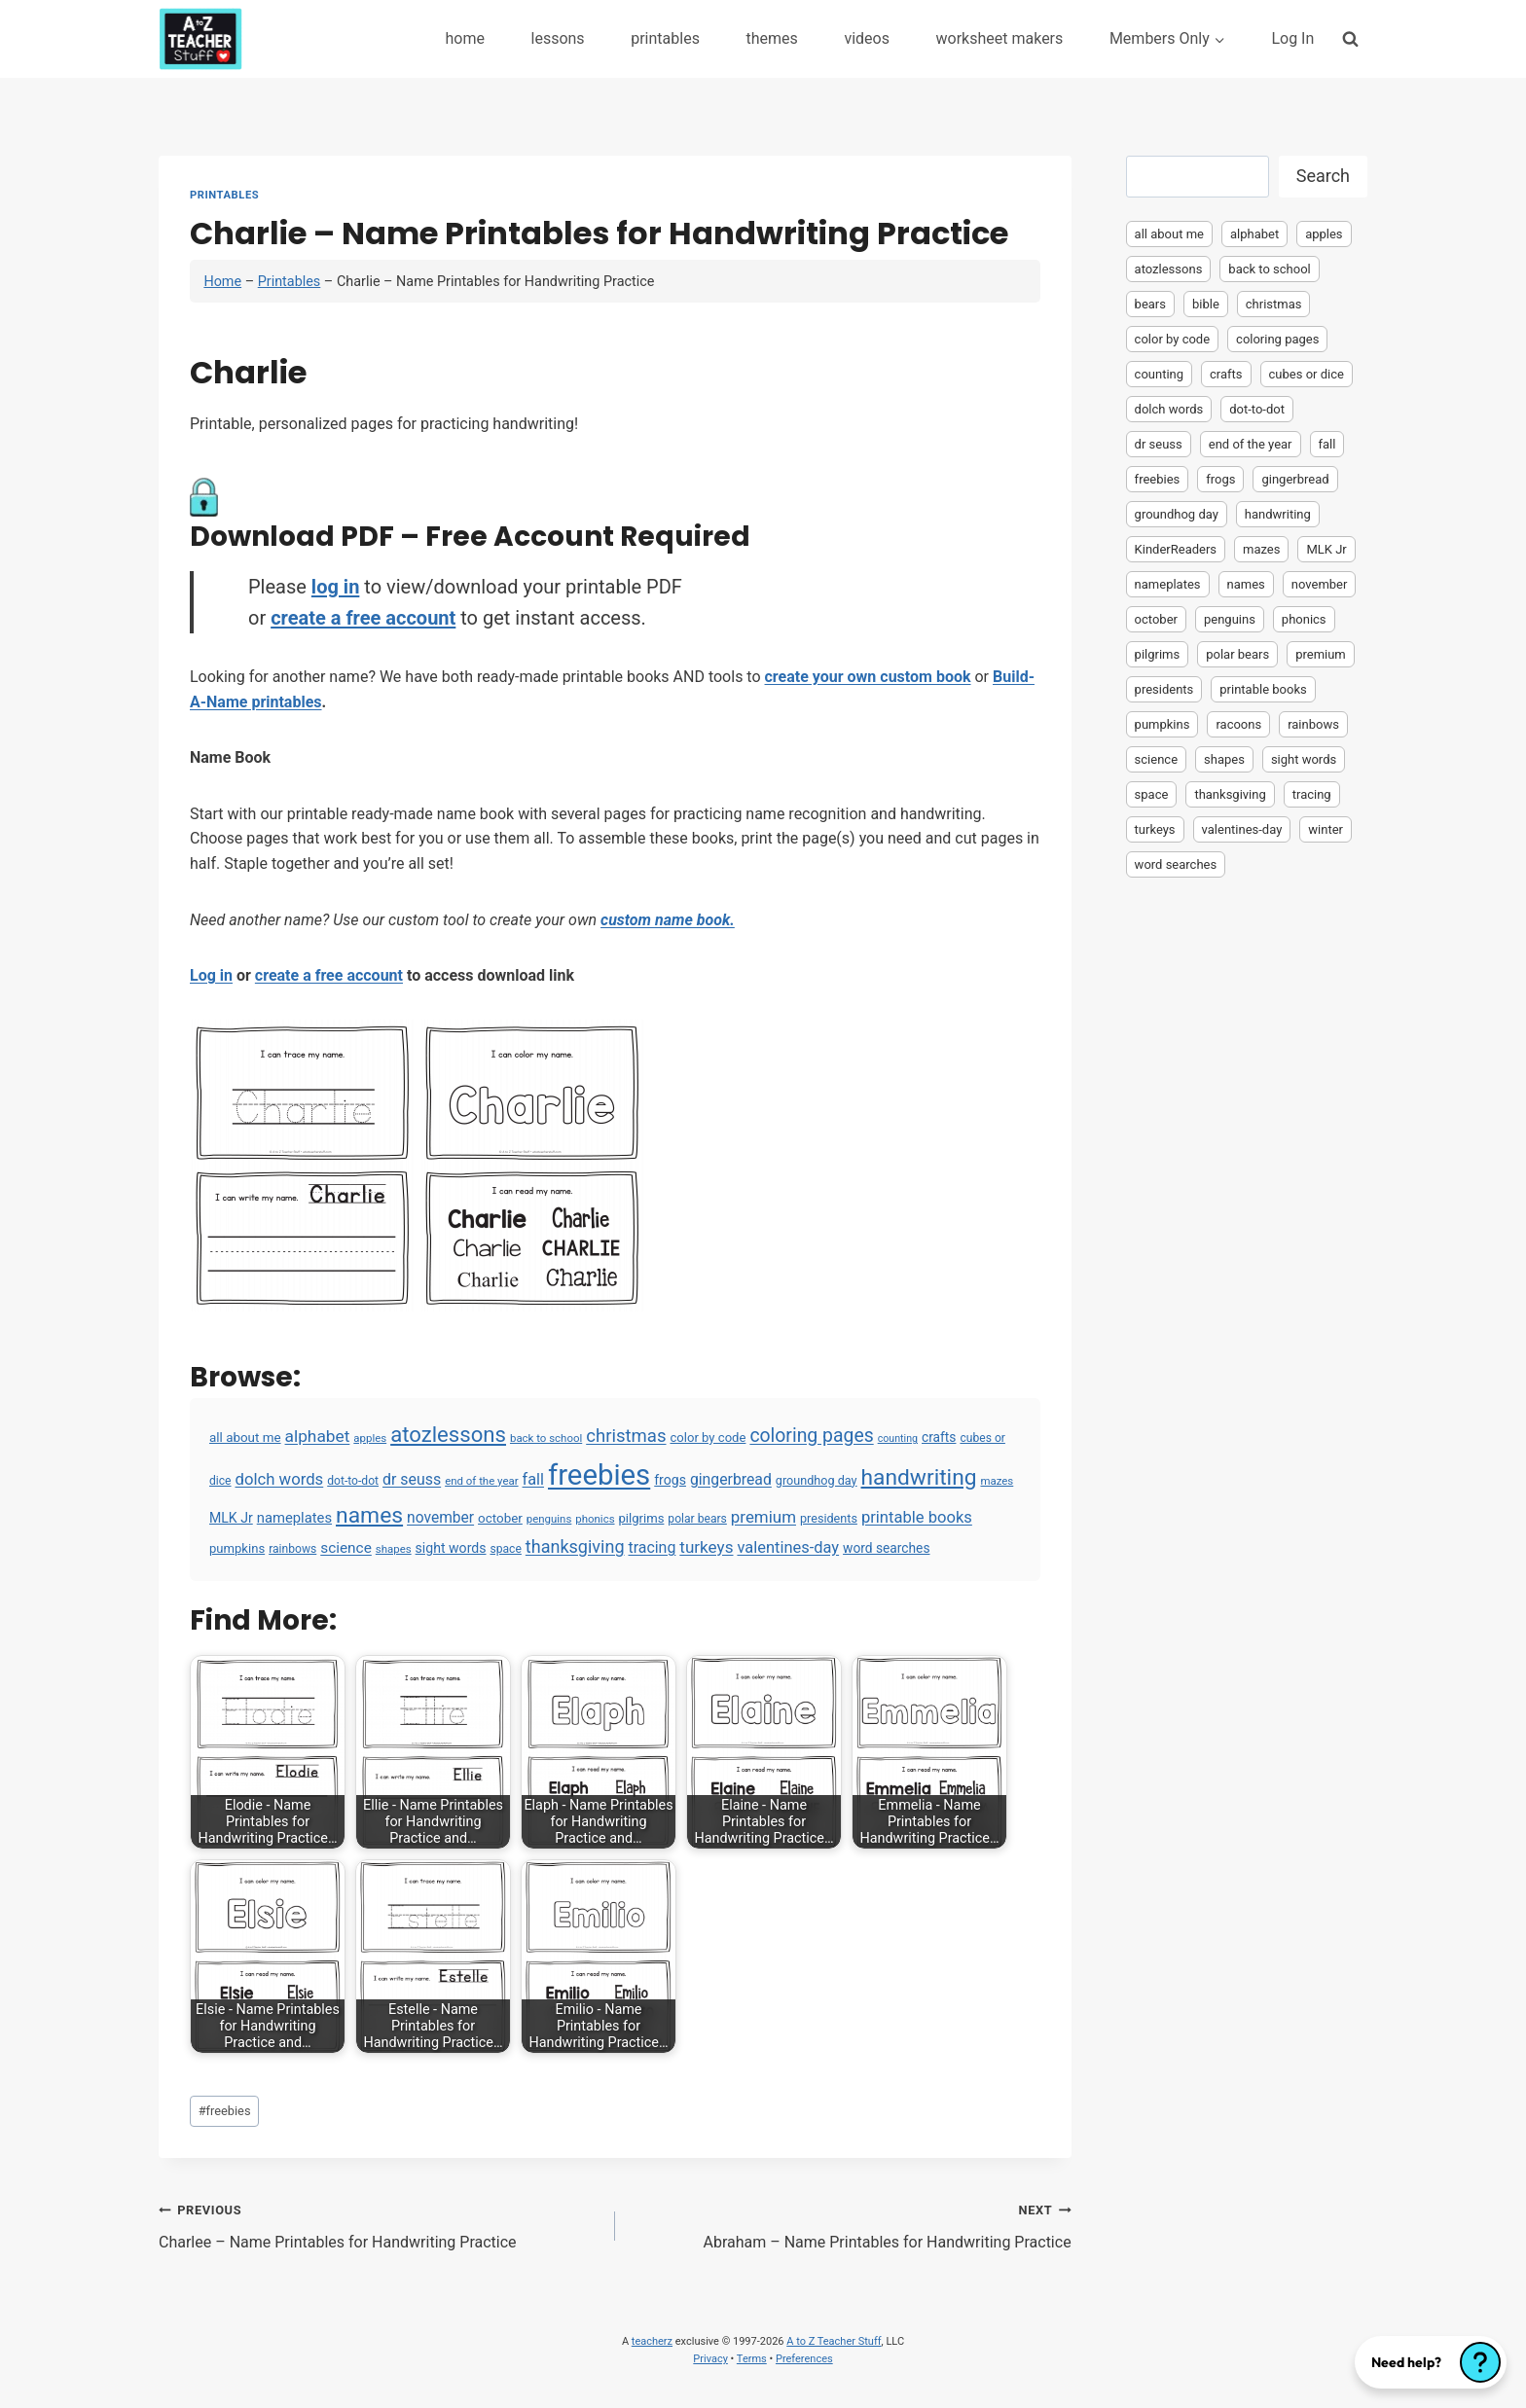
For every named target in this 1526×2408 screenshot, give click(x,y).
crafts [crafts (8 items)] (939, 1437)
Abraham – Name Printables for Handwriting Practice (851, 2224)
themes (771, 38)
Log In (1292, 38)
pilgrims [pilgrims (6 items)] (642, 1518)
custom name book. (667, 920)
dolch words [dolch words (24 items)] (280, 1479)
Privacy (710, 2359)
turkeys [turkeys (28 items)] (706, 1547)
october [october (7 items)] (500, 1518)
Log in (211, 975)
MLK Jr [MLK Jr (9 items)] (231, 1518)
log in (335, 586)
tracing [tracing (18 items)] (651, 1547)
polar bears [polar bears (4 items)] (697, 1519)
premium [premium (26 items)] (763, 1517)
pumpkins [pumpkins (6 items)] (237, 1548)
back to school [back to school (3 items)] (546, 1438)
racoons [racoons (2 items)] (1238, 724)
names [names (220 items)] (369, 1515)
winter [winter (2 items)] (1325, 829)
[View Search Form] (1350, 38)
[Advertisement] (1246, 1193)
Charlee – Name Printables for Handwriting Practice (379, 2224)
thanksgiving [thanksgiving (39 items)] (575, 1546)
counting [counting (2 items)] (898, 1438)
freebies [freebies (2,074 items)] (599, 1475)
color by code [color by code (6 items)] (707, 1437)
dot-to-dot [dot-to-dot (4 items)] (353, 1481)
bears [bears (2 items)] (1150, 304)
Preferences (804, 2359)
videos (867, 38)
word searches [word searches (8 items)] (886, 1548)
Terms (752, 2359)
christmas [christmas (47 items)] (626, 1436)
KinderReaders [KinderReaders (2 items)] (1176, 549)
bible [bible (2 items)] (1205, 304)
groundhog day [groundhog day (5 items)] (816, 1480)
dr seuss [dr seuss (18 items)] (411, 1479)
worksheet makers (1000, 38)
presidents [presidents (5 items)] (828, 1518)
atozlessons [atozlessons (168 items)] (448, 1434)
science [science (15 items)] (346, 1548)
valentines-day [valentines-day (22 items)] (788, 1547)
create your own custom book (868, 676)
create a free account (363, 617)
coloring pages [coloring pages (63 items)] (811, 1435)
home (464, 38)
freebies (225, 2110)
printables (665, 38)
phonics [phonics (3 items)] (594, 1519)
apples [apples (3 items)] (369, 1438)
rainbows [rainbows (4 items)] (292, 1549)
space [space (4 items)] (505, 1549)
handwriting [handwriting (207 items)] (919, 1477)
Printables (224, 195)
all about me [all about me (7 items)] (245, 1437)
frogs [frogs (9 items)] (670, 1480)
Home (222, 281)
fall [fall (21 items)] (533, 1479)
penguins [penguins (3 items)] (549, 1519)
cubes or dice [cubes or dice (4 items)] (1306, 374)
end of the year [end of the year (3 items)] (481, 1481)
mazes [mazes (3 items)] (996, 1481)
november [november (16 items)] (440, 1518)
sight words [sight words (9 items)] (451, 1548)
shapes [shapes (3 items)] (394, 1549)
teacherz (652, 2341)
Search (1323, 175)
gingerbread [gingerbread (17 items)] (731, 1479)
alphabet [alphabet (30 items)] (317, 1436)
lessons (558, 38)
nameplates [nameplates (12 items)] (294, 1518)
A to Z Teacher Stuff (833, 2341)
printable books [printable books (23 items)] (916, 1517)
